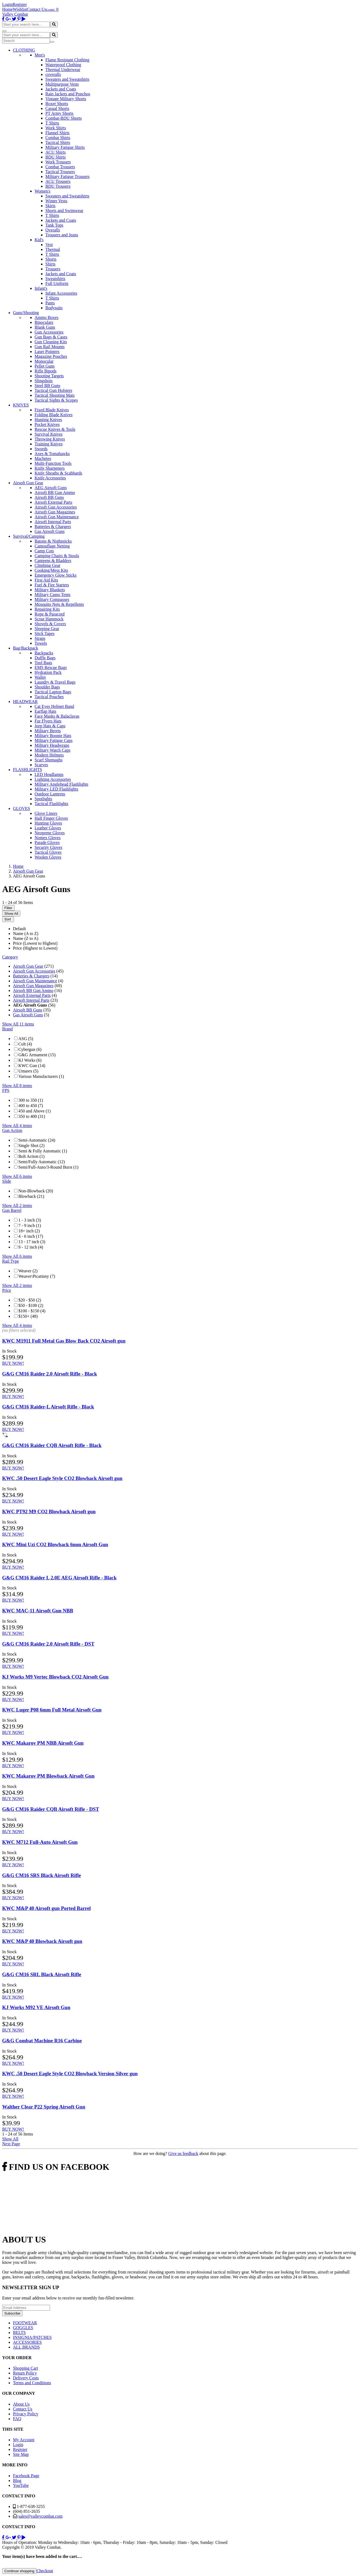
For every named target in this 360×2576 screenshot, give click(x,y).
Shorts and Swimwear (64, 210)
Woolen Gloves (48, 857)
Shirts (50, 264)
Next (11, 2143)
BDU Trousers (57, 186)
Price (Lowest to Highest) (35, 943)
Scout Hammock (49, 619)
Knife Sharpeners (50, 468)
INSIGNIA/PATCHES (32, 2337)
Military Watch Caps (52, 750)
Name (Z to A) (25, 938)
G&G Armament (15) (37, 1054)
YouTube (21, 2485)
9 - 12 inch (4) (30, 1247)
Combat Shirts (57, 137)
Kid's (39, 239)
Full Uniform (56, 283)
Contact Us (36, 9)
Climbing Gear (47, 565)
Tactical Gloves (48, 852)
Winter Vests (56, 201)
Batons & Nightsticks (53, 541)
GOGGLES (23, 2327)
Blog (17, 2480)
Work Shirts (55, 128)
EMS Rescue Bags (51, 667)
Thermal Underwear (62, 69)
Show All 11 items (18, 1024)
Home (7, 9)
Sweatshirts (55, 278)
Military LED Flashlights (56, 789)
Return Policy (25, 2373)
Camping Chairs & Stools (57, 555)
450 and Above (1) (34, 1111)
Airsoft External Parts (53, 502)
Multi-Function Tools (53, 463)
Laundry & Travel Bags (55, 682)
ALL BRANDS (26, 2347)
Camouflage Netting (52, 546)
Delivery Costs (26, 2378)
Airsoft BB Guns (49, 497)
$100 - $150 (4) (31, 1311)
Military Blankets (50, 589)
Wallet (40, 677)
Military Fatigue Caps (53, 740)
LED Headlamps (49, 774)
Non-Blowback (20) (35, 1191)
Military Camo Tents (52, 594)
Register (19, 4)
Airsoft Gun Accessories (56, 507)
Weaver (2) (28, 1271)
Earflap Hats (45, 711)
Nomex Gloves (47, 837)
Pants (50, 303)
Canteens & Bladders (53, 560)
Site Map (21, 2454)
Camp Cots (44, 551)
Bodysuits (54, 307)
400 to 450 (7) (30, 1105)
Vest (49, 244)
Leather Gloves (48, 828)
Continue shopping (19, 2571)
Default (19, 928)
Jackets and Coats (60, 89)
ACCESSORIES (27, 2342)
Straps (40, 638)
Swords (41, 448)
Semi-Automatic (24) (36, 1140)
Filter (8, 908)
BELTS (19, 2332)
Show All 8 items (17, 1085)
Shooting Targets (49, 376)
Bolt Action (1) (31, 1156)
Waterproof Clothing (63, 64)
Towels (41, 643)
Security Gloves (48, 847)
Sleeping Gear (47, 628)
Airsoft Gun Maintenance (57, 516)
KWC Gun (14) (31, 1065)
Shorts (50, 259)
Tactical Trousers (60, 171)
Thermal (52, 249)
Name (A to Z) (25, 933)
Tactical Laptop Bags (53, 692)
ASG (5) (25, 1038)
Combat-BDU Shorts (63, 118)
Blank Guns (45, 327)
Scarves (41, 764)
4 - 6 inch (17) (30, 1236)
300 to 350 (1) (30, 1100)
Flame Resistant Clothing (67, 60)
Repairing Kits (47, 609)
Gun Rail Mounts (50, 346)
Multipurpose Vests (62, 84)
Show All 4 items (17, 1125)
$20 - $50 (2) (29, 1300)
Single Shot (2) (31, 1145)
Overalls (52, 230)
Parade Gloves (47, 842)
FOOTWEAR (25, 2323)
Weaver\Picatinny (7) (36, 1276)
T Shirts (52, 123)
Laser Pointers (47, 351)
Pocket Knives (47, 424)
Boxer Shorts (56, 103)
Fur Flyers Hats (48, 721)
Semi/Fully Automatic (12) (41, 1161)
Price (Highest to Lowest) (35, 948)
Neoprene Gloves (50, 832)
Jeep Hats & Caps (50, 726)
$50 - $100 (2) (30, 1305)
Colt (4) (25, 1044)
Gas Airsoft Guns (50, 531)
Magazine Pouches (51, 356)
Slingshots (44, 380)
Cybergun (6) (29, 1049)
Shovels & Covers (50, 623)
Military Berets (48, 730)
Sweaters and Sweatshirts (67, 79)
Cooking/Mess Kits (51, 570)
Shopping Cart (25, 2368)
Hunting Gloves (48, 823)
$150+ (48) (28, 1316)
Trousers (52, 269)
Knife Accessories (50, 478)
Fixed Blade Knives (52, 410)
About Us (21, 2404)
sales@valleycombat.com (40, 2516)
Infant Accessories (61, 293)
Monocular (44, 361)
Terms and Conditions (32, 2382)
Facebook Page (26, 2475)
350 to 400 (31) (31, 1116)
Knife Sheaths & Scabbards (58, 473)
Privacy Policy (25, 2414)
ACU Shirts (55, 152)
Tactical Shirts (57, 142)
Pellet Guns (45, 366)
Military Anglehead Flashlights (61, 784)
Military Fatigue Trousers (67, 176)
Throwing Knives (50, 439)
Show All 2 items (17, 1205)
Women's (42, 191)
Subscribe (12, 2313)
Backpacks (44, 653)
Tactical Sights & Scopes (56, 400)
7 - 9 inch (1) (29, 1225)
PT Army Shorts (59, 113)
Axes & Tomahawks (52, 453)
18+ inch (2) (29, 1231)
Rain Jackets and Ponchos (67, 94)
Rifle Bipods (45, 371)
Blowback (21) (31, 1196)
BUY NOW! (13, 1363)
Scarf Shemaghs (49, 760)
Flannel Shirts (57, 132)
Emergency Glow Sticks (55, 575)
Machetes (43, 458)
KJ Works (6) (30, 1060)
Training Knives (49, 444)
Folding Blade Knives (53, 414)
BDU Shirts (55, 157)
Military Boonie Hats (53, 735)
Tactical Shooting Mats (55, 395)
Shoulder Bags (47, 687)
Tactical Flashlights (51, 803)
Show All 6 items (17, 1176)
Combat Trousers (60, 166)
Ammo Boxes (46, 317)
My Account (24, 2439)
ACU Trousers (57, 181)
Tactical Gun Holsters (53, 390)
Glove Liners (46, 813)
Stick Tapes (45, 633)
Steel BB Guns (47, 385)
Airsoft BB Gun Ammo (55, 492)
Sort (8, 919)
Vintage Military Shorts (65, 98)
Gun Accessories (49, 332)
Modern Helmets (49, 755)
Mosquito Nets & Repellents (59, 604)
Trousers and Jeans (61, 235)
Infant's (41, 288)
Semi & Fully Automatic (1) (42, 1151)
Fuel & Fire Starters (52, 585)
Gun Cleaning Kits (51, 341)
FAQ (17, 2418)
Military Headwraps (52, 745)
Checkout (44, 2570)
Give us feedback (183, 2153)
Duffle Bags (45, 657)
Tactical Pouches (49, 696)
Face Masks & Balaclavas (57, 716)
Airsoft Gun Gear (28, 966)
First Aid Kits (46, 580)
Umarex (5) (28, 1071)
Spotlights (43, 798)
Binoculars (44, 322)
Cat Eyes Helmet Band (54, 706)
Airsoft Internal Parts (53, 521)
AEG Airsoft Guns (51, 487)
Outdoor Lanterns (50, 794)
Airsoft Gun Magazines (55, 512)
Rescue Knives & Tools (55, 429)
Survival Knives (49, 434)
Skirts (50, 205)
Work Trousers (58, 162)
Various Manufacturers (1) (41, 1076)
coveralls (53, 74)
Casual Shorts (57, 108)
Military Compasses (52, 599)
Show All (11, 914)
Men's (40, 55)
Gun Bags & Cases (51, 337)
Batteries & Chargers (53, 526)
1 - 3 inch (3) (29, 1220)
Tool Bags (43, 662)
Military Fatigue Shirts (65, 147)
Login (7, 4)
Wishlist (20, 9)
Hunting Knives (48, 419)
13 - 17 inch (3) (31, 1241)
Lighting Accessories (53, 779)
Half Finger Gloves (51, 818)
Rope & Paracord (50, 614)
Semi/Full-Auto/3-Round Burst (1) (48, 1167)
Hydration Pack (48, 672)
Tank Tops (54, 225)
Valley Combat (15, 14)
